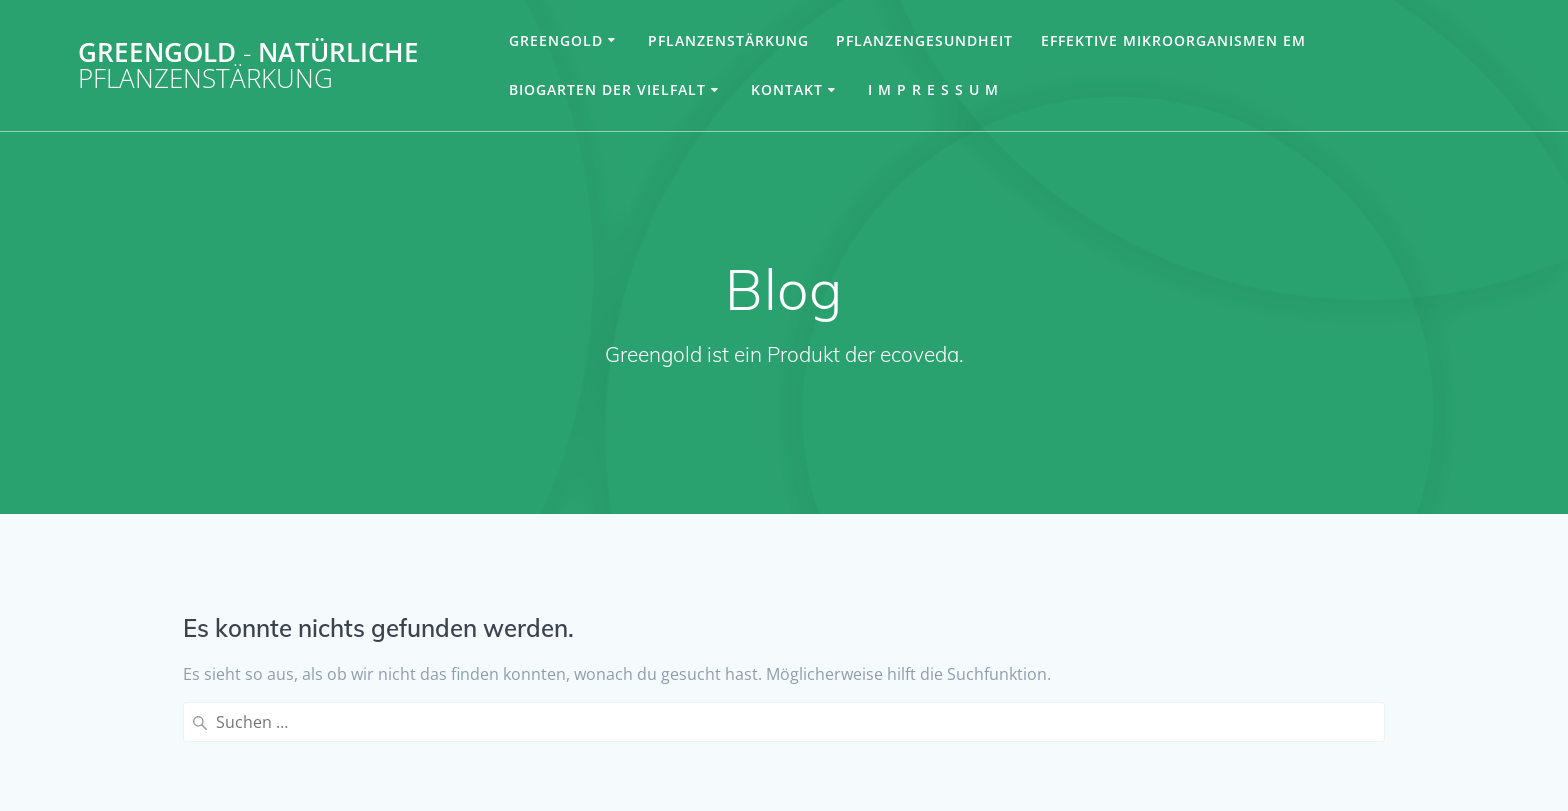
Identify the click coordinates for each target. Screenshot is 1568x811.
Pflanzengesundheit (924, 40)
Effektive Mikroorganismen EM (1173, 40)
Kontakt (787, 89)
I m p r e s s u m (933, 89)
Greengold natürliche (248, 65)
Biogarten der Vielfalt (607, 89)
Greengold (556, 40)
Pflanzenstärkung (728, 40)
